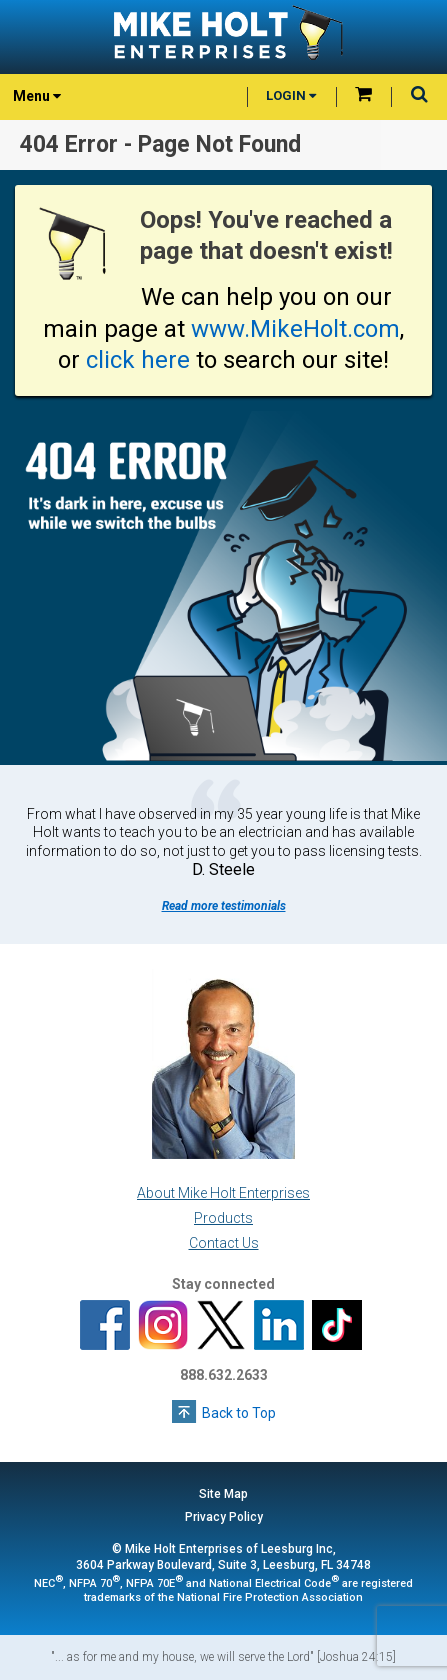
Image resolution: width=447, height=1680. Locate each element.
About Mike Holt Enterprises (223, 1193)
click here (138, 360)
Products (223, 1218)
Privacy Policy (224, 1517)
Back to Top (239, 1413)
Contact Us (224, 1243)
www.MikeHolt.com (295, 329)
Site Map (223, 1494)
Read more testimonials (224, 906)
